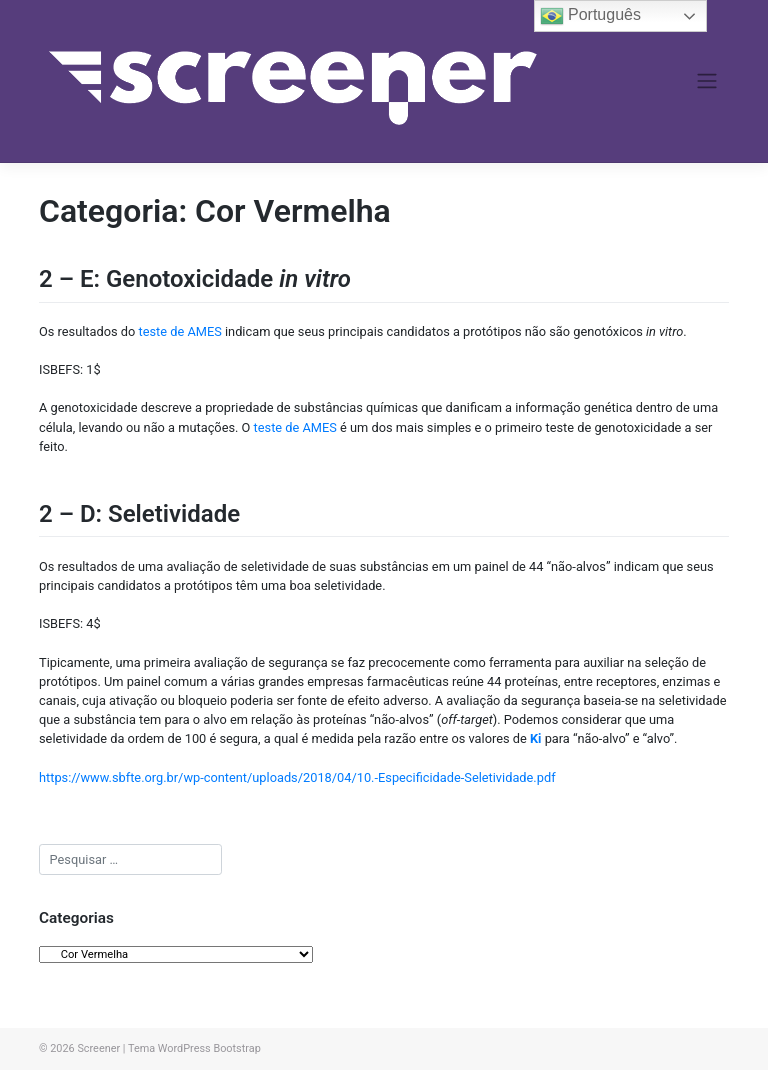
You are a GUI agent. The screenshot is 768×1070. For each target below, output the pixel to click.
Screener (98, 1048)
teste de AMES (180, 331)
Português (590, 16)
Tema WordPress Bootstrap (194, 1048)
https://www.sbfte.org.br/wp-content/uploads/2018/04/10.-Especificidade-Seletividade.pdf (297, 777)
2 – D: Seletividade (139, 514)
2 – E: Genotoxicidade (195, 279)
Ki (536, 738)
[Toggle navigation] (707, 81)
